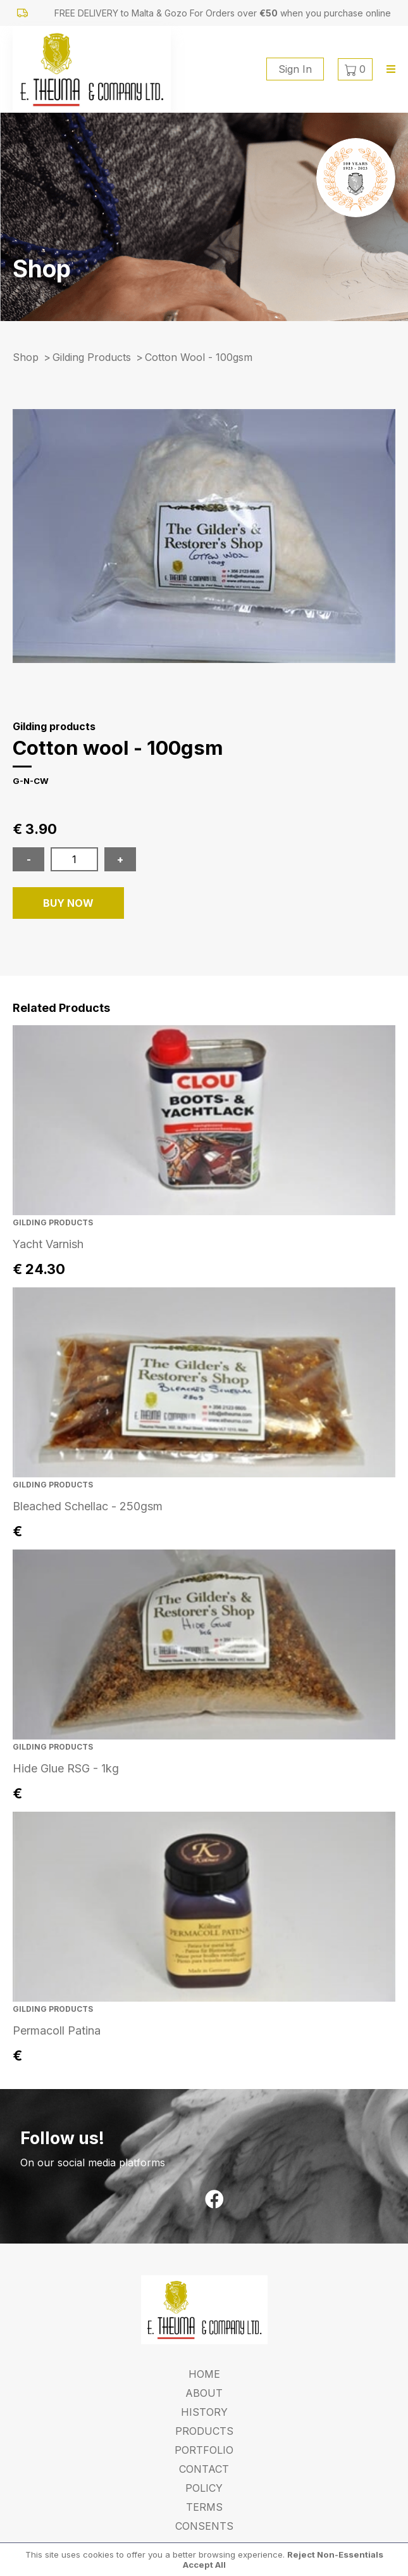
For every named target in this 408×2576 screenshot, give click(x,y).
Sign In (295, 69)
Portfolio (204, 2450)
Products (204, 2431)
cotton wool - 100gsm (198, 357)
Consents (204, 2526)
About (204, 2393)
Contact (204, 2469)
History (204, 2412)
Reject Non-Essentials (335, 2554)
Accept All (204, 2565)
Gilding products (92, 357)
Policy (204, 2488)
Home (204, 2374)
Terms (204, 2507)
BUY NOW (68, 903)
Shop (26, 357)
